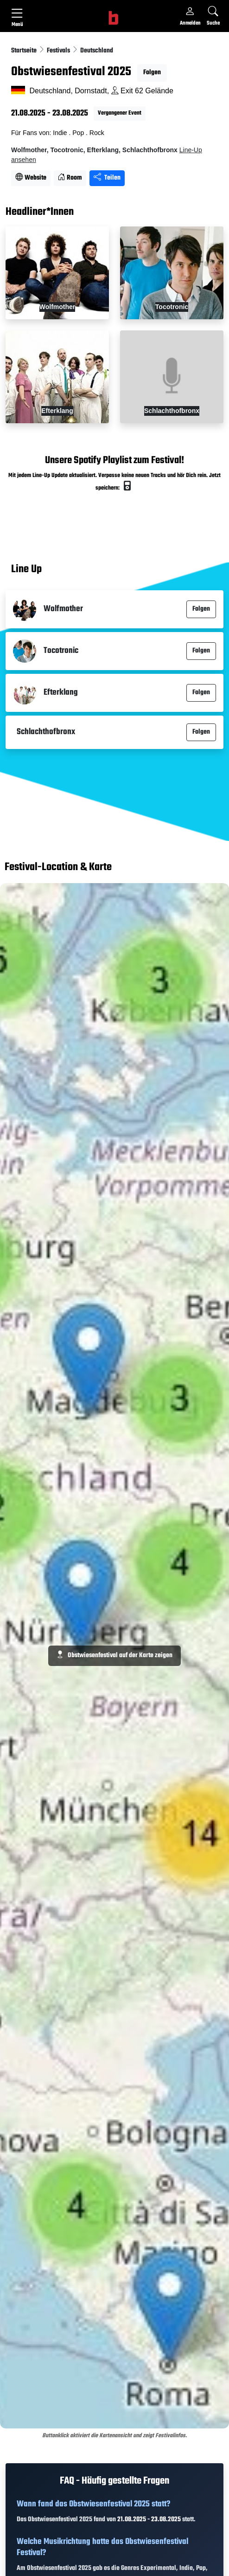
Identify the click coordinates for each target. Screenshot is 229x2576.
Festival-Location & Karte (58, 868)
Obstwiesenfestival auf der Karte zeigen (114, 1655)
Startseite (24, 50)
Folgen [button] (152, 72)
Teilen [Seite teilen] (107, 178)
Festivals (59, 50)
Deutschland (96, 50)
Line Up (26, 569)
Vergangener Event (119, 113)
